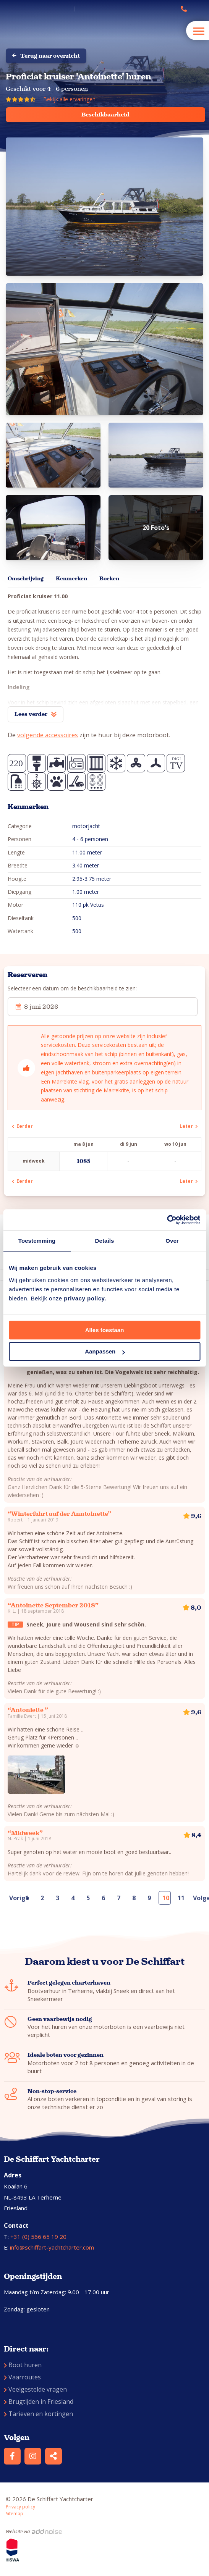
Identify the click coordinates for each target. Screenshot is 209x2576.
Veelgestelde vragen (35, 2389)
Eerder (22, 1126)
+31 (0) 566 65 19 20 (38, 2236)
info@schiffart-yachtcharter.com (52, 2247)
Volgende (198, 1898)
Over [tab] (172, 1240)
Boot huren (23, 2365)
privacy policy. (85, 1298)
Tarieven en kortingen (38, 2414)
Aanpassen (105, 1351)
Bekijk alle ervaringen (69, 99)
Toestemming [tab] (37, 1240)
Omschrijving (26, 578)
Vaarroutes (22, 2377)
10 (165, 1898)
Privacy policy (20, 2506)
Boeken (109, 578)
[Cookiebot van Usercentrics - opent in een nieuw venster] (166, 1220)
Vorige (13, 1898)
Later (189, 1126)
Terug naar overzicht (46, 56)
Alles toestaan (104, 1330)
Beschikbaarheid (105, 114)
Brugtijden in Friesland (38, 2401)
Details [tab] (104, 1240)
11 (181, 1898)
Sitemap (14, 2513)
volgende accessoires (47, 735)
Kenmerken (71, 578)
